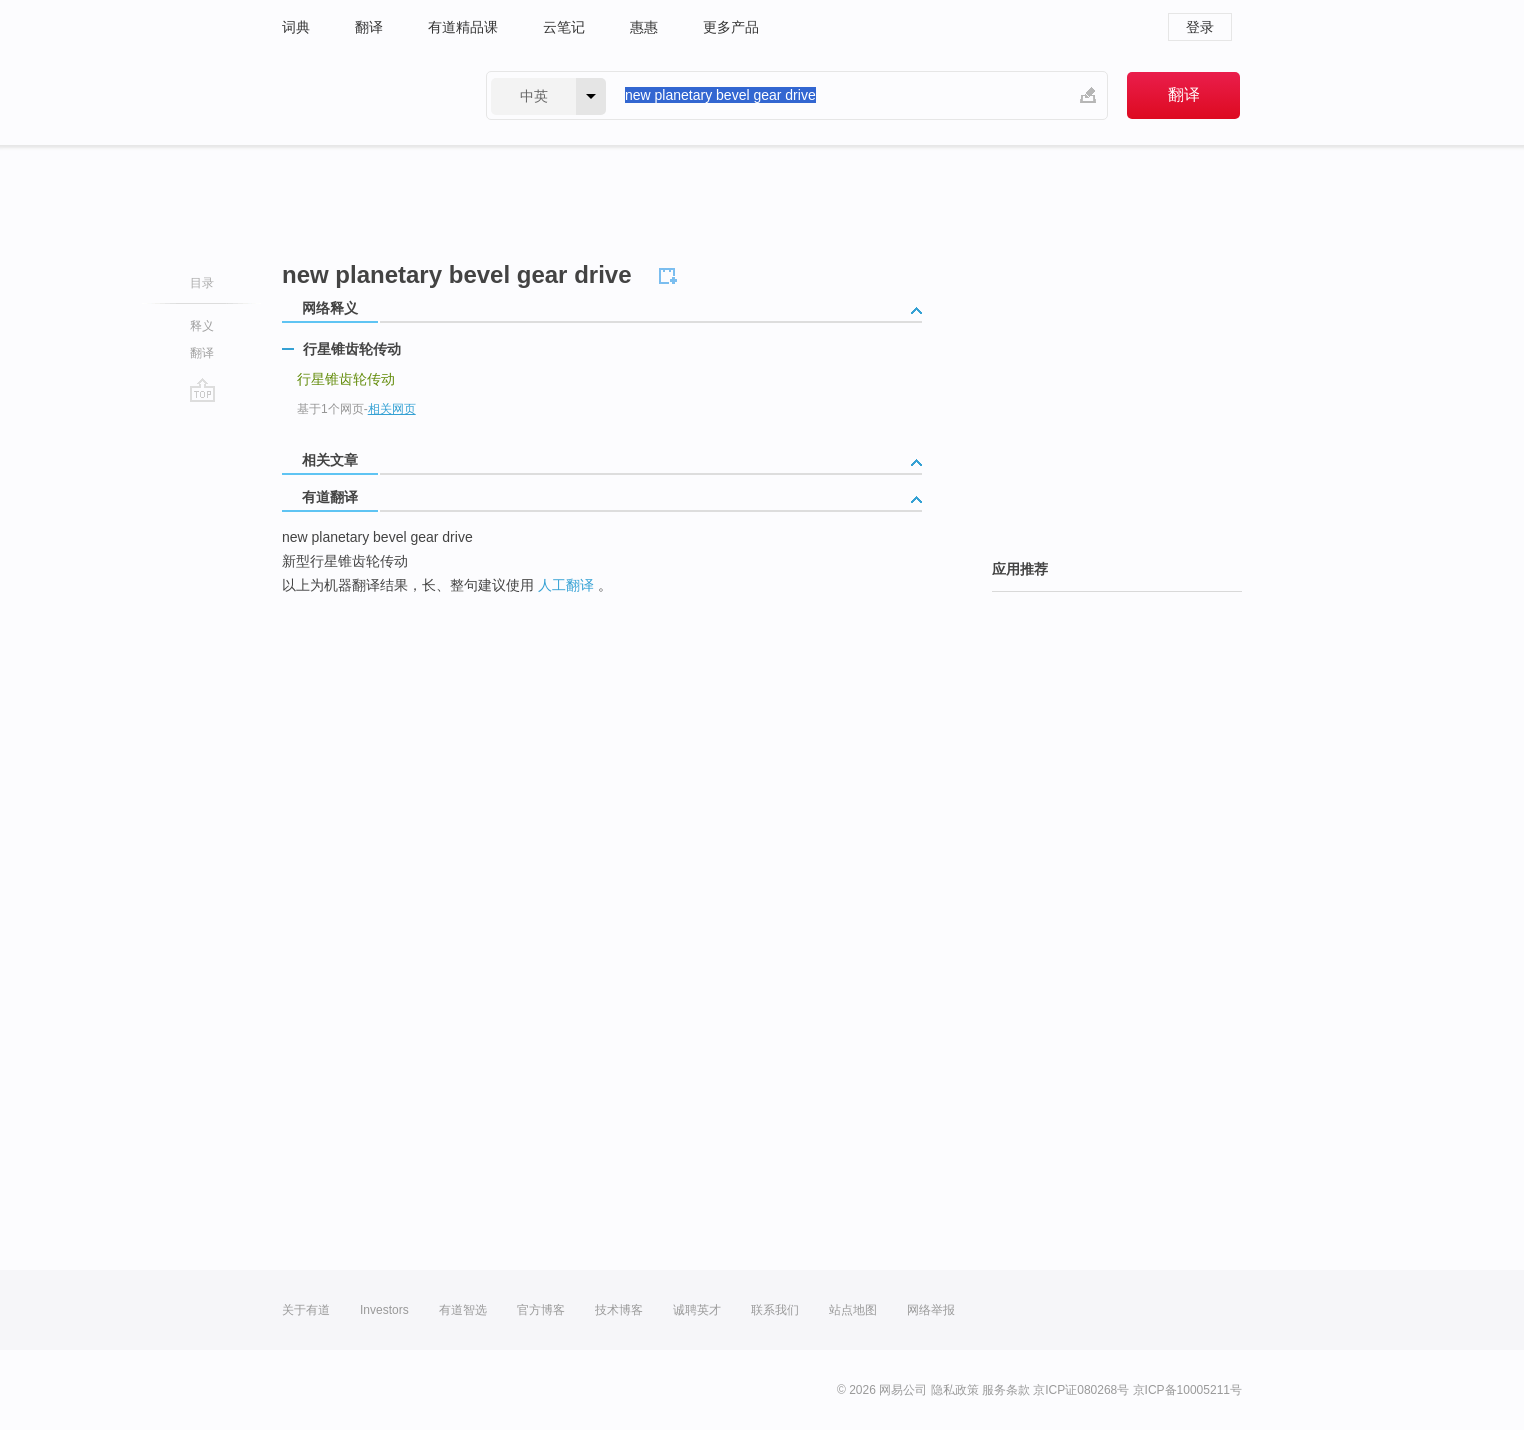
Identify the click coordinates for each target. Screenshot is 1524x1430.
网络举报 (931, 1310)
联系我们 (775, 1310)
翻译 (369, 27)
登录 (1200, 27)
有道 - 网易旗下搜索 (364, 95)
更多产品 (731, 27)
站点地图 (853, 1310)
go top (202, 390)
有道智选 (463, 1310)
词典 (296, 27)
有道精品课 (463, 27)
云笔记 (564, 27)
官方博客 (541, 1310)
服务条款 (1006, 1390)
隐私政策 (955, 1390)
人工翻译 (566, 585)
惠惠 (644, 27)
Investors (384, 1310)
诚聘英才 (697, 1310)
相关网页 (392, 409)
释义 (202, 326)
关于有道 (306, 1310)
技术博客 (619, 1310)
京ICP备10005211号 (1187, 1390)
